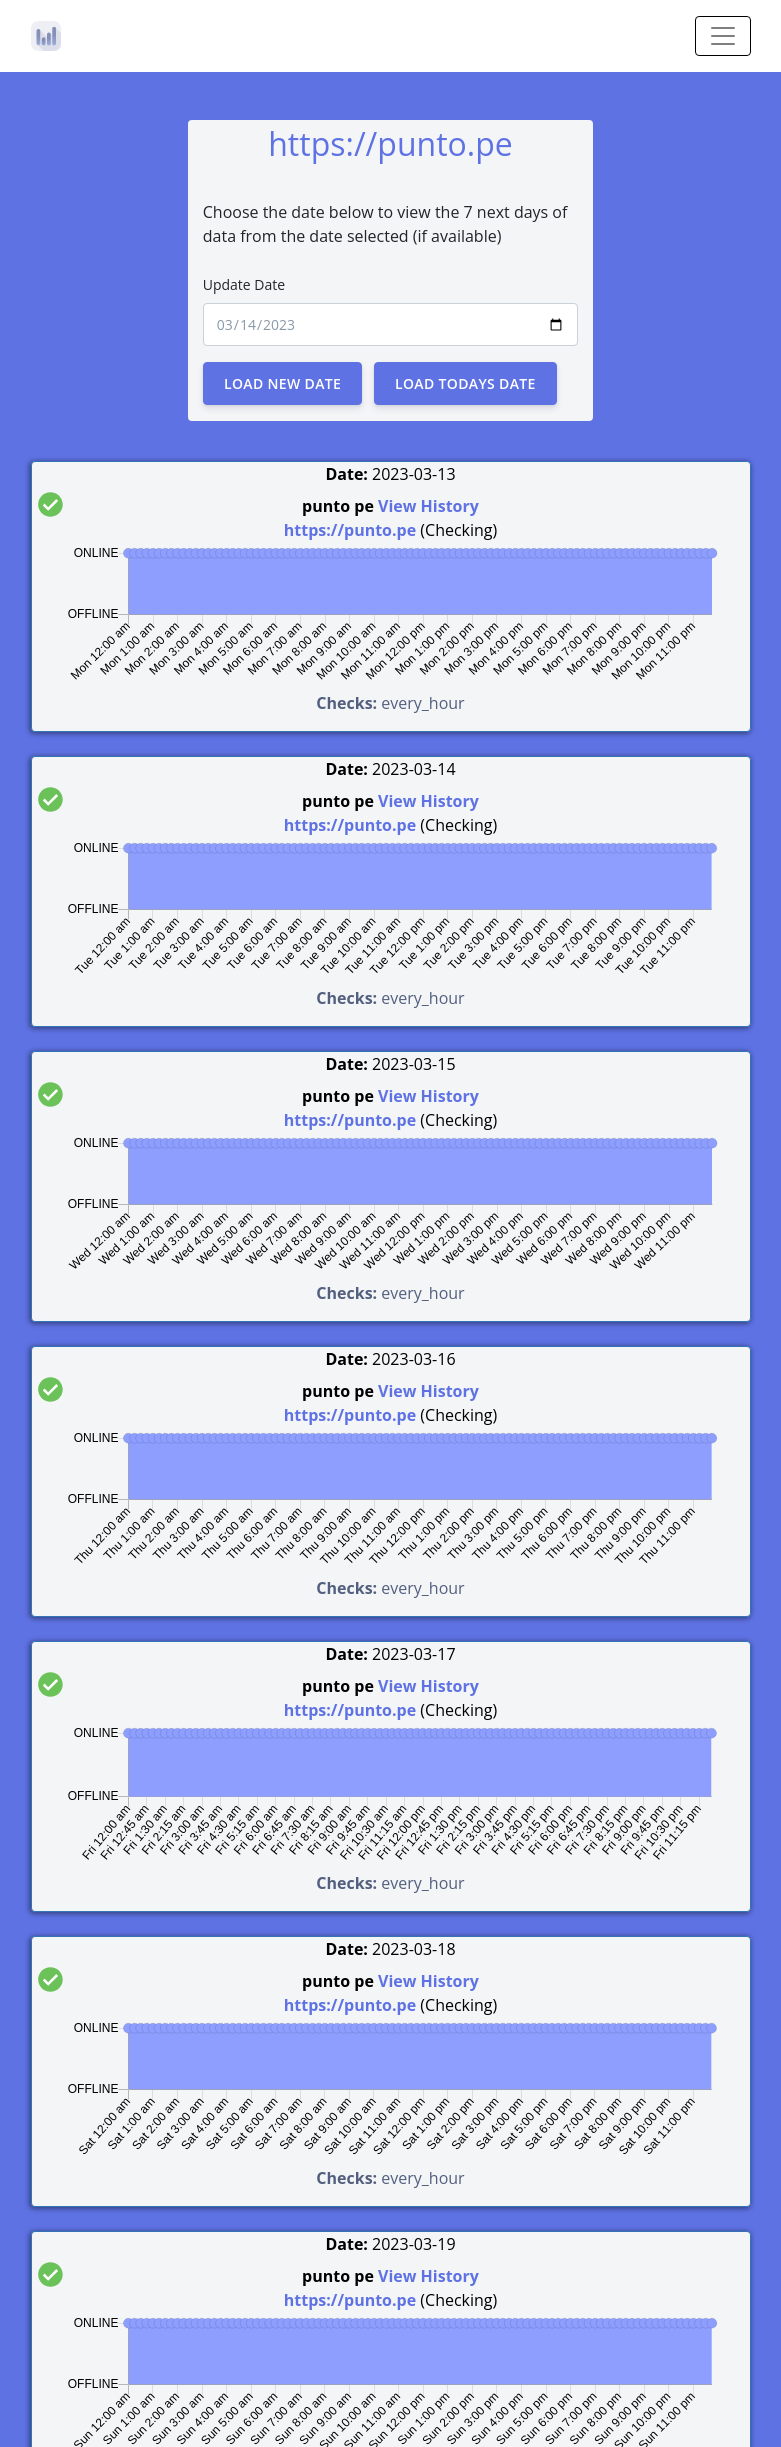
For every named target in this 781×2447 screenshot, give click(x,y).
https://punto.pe (350, 530)
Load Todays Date (465, 383)
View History (428, 506)
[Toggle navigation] (723, 36)
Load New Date (282, 383)
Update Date (244, 284)
